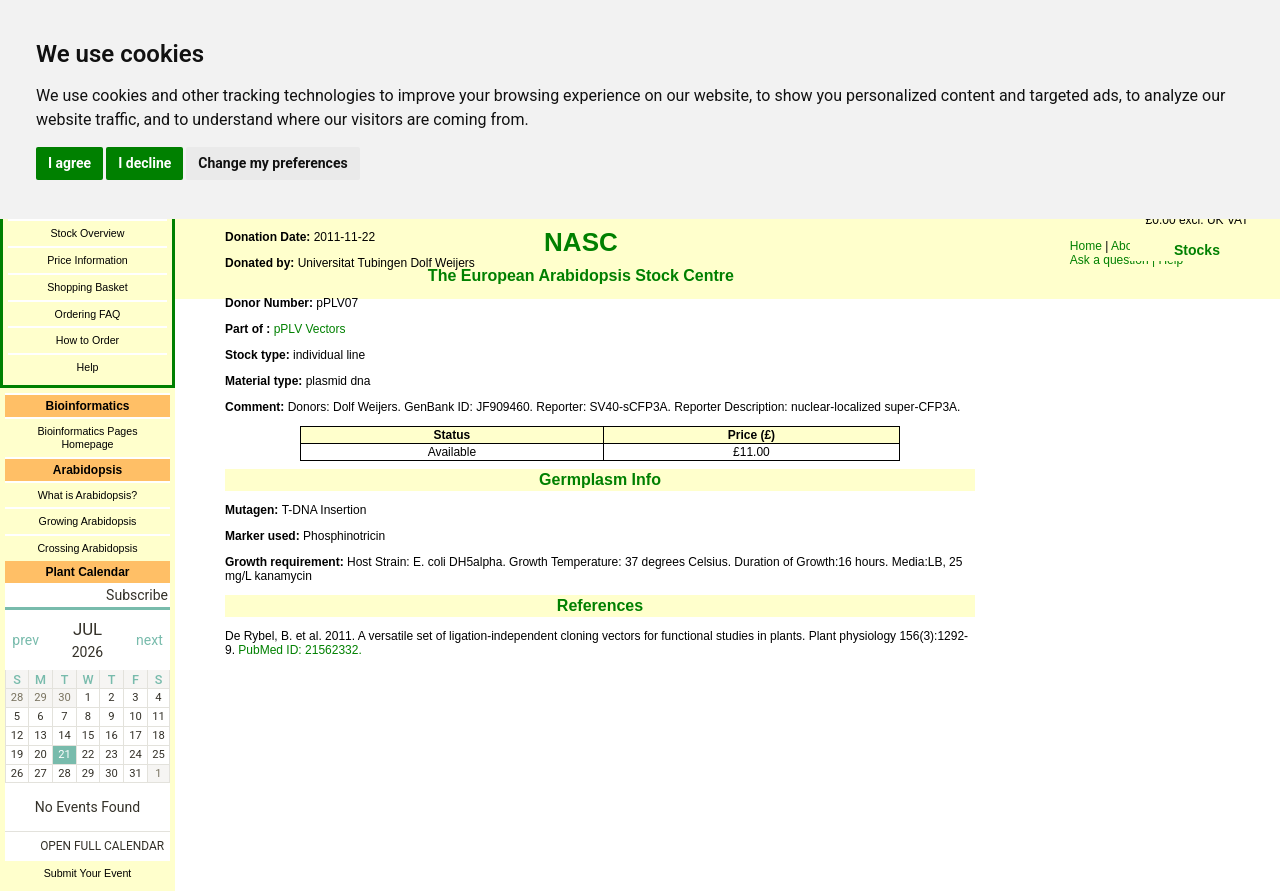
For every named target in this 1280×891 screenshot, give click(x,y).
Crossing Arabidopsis (87, 548)
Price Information (87, 260)
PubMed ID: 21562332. (299, 650)
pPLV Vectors (310, 329)
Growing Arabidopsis (88, 521)
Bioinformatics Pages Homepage (87, 437)
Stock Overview (87, 233)
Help (88, 367)
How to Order (87, 340)
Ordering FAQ (88, 314)
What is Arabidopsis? (88, 495)
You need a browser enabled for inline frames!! (1197, 280)
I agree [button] (69, 163)
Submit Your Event (88, 873)
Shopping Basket (87, 287)
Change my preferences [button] (272, 163)
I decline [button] (144, 163)
